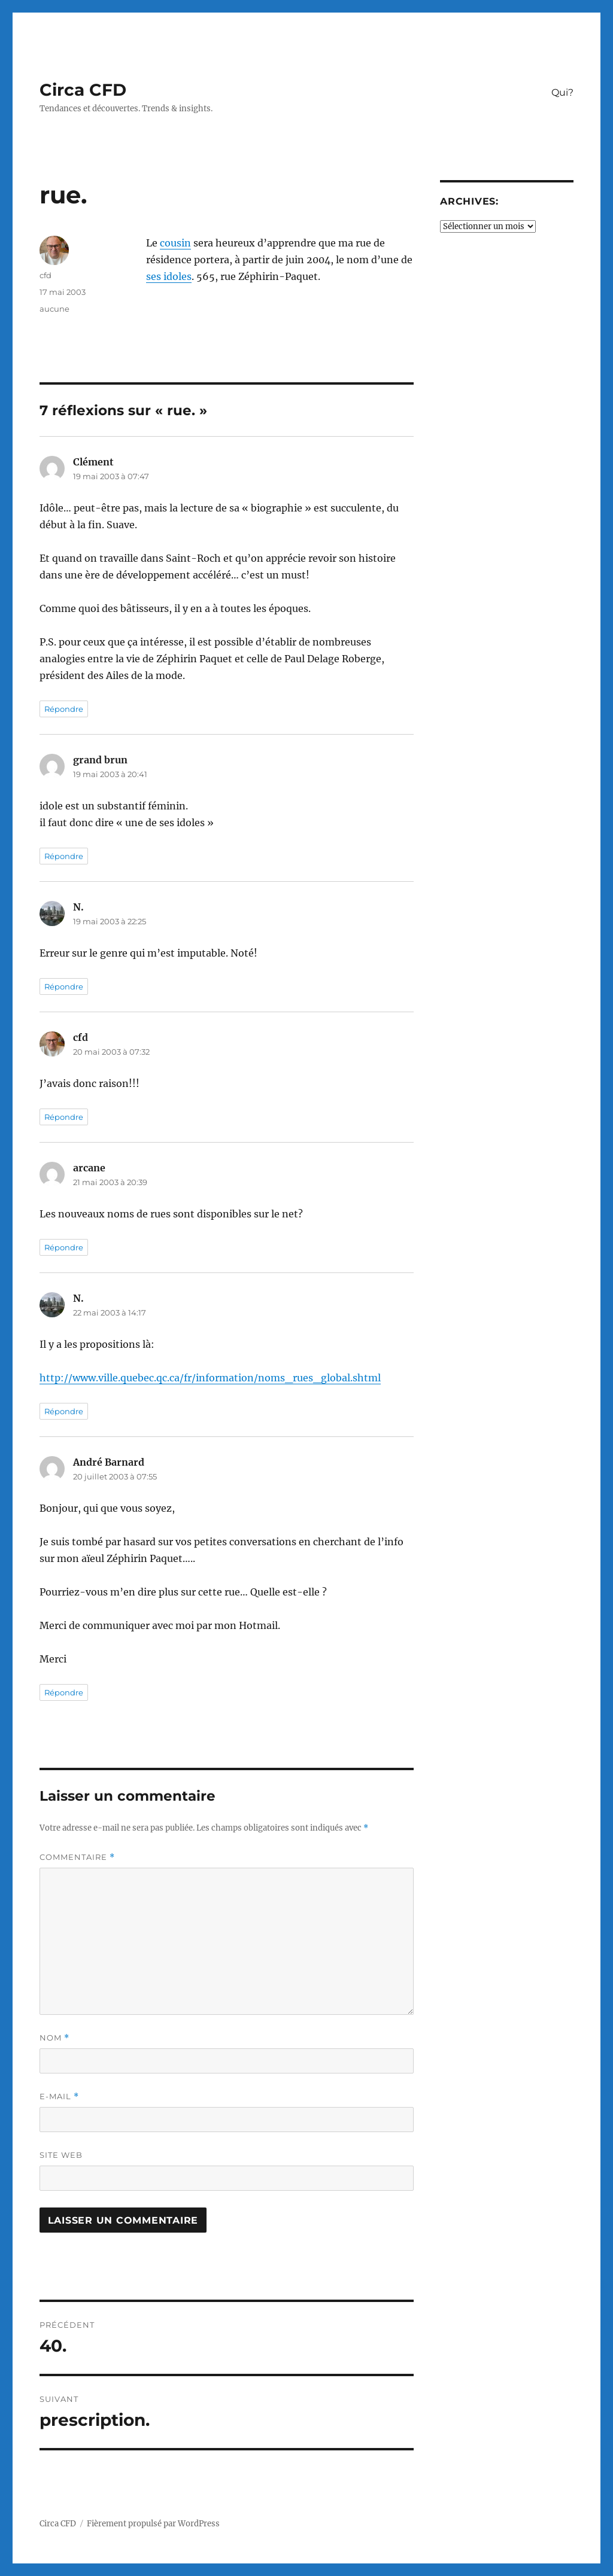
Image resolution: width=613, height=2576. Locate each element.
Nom (54, 2038)
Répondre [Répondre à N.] (63, 986)
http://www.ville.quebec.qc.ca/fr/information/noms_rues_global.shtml (210, 1378)
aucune (54, 308)
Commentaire (77, 1857)
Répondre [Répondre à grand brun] (63, 856)
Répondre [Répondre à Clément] (63, 709)
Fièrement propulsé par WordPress (153, 2524)
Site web (61, 2155)
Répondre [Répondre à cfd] (63, 1117)
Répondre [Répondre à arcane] (63, 1247)
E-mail (59, 2096)
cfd (45, 275)
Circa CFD (83, 90)
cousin (175, 243)
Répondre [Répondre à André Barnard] (63, 1692)
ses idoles (169, 276)
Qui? (562, 92)
